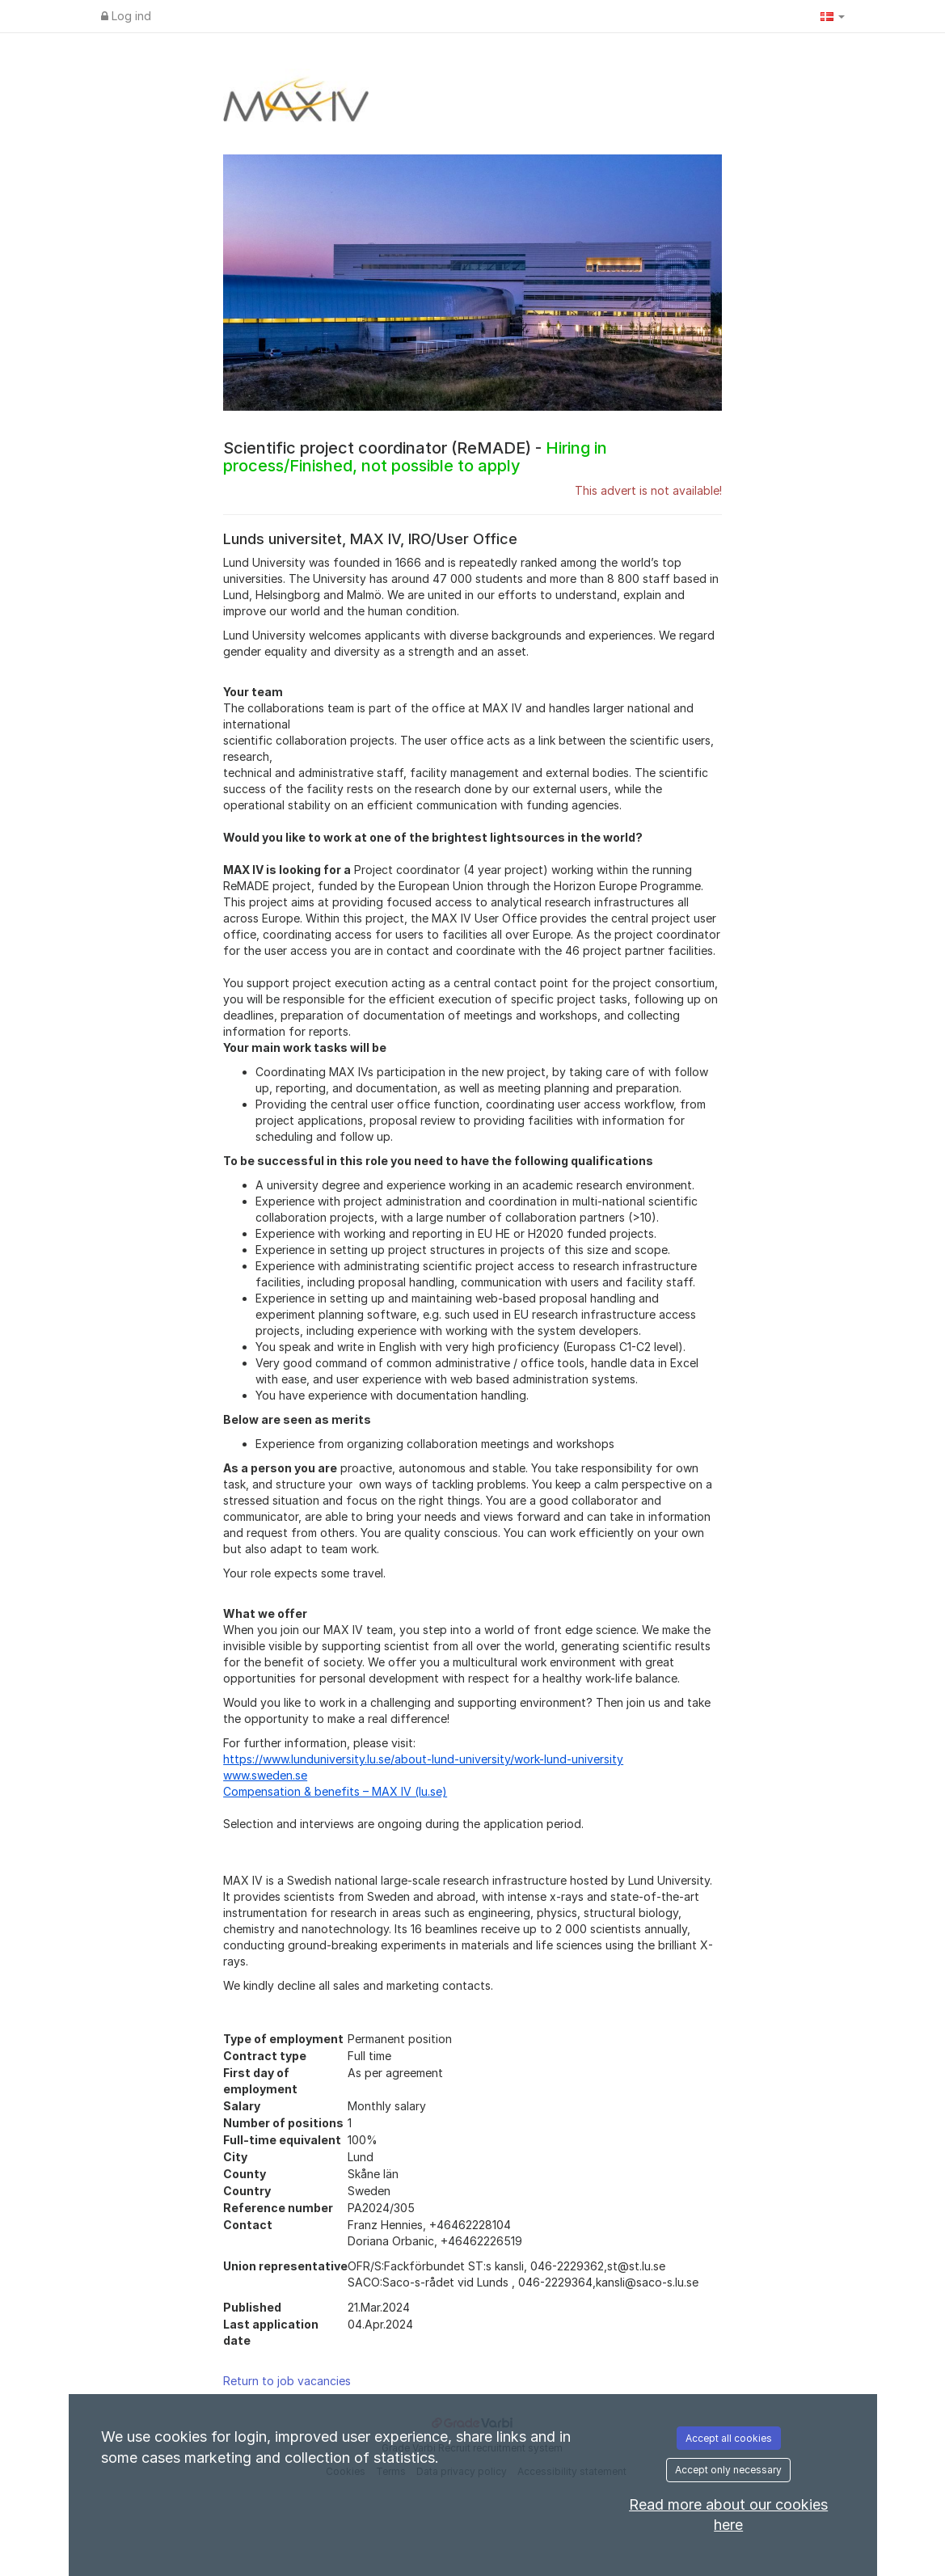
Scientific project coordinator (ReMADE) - (415, 457)
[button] (832, 16)
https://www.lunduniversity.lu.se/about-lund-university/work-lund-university (423, 1759)
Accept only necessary (728, 2470)
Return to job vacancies (287, 2381)
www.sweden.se (265, 1775)
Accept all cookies (729, 2438)
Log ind (126, 16)
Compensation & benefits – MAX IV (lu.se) (335, 1791)
